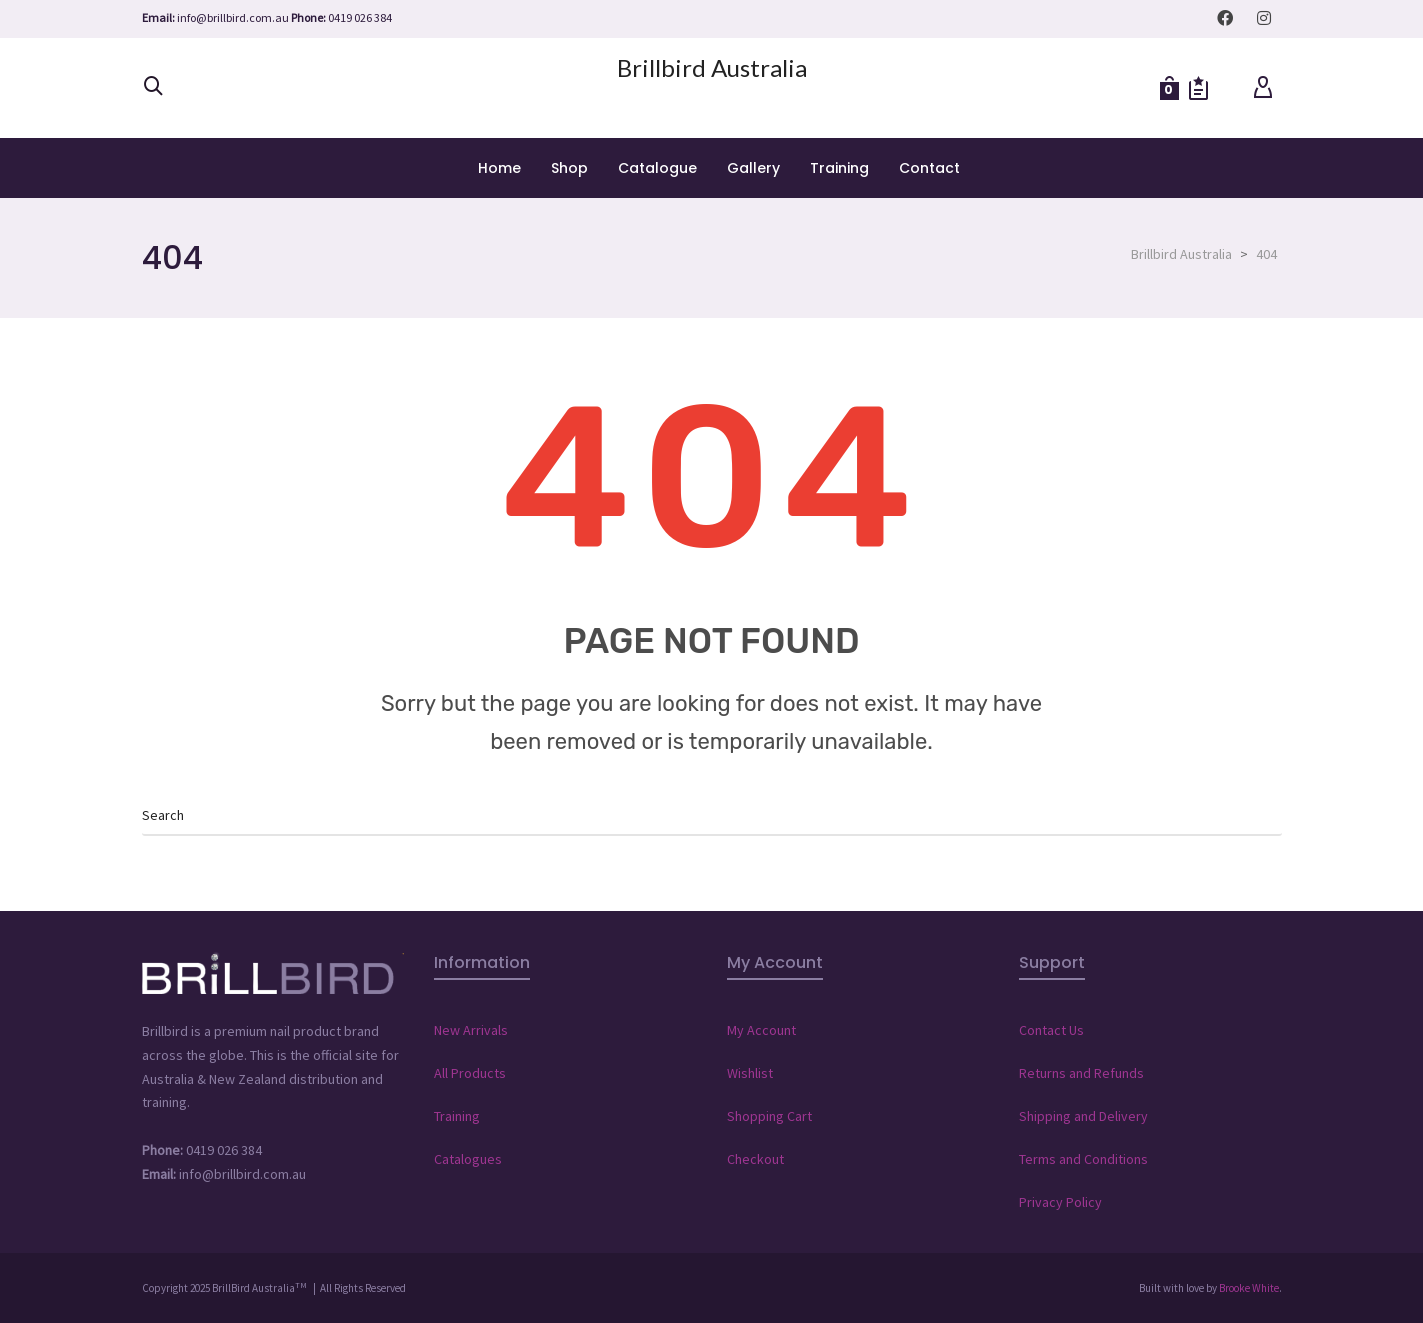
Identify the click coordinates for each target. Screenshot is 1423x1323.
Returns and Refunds (1081, 1073)
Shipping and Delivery (1083, 1116)
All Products (470, 1073)
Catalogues (468, 1159)
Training (457, 1116)
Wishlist (750, 1073)
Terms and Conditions (1083, 1159)
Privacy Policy (1060, 1202)
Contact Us (1051, 1030)
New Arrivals (471, 1030)
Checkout (755, 1159)
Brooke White (1249, 1288)
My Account (761, 1030)
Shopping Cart (769, 1116)
